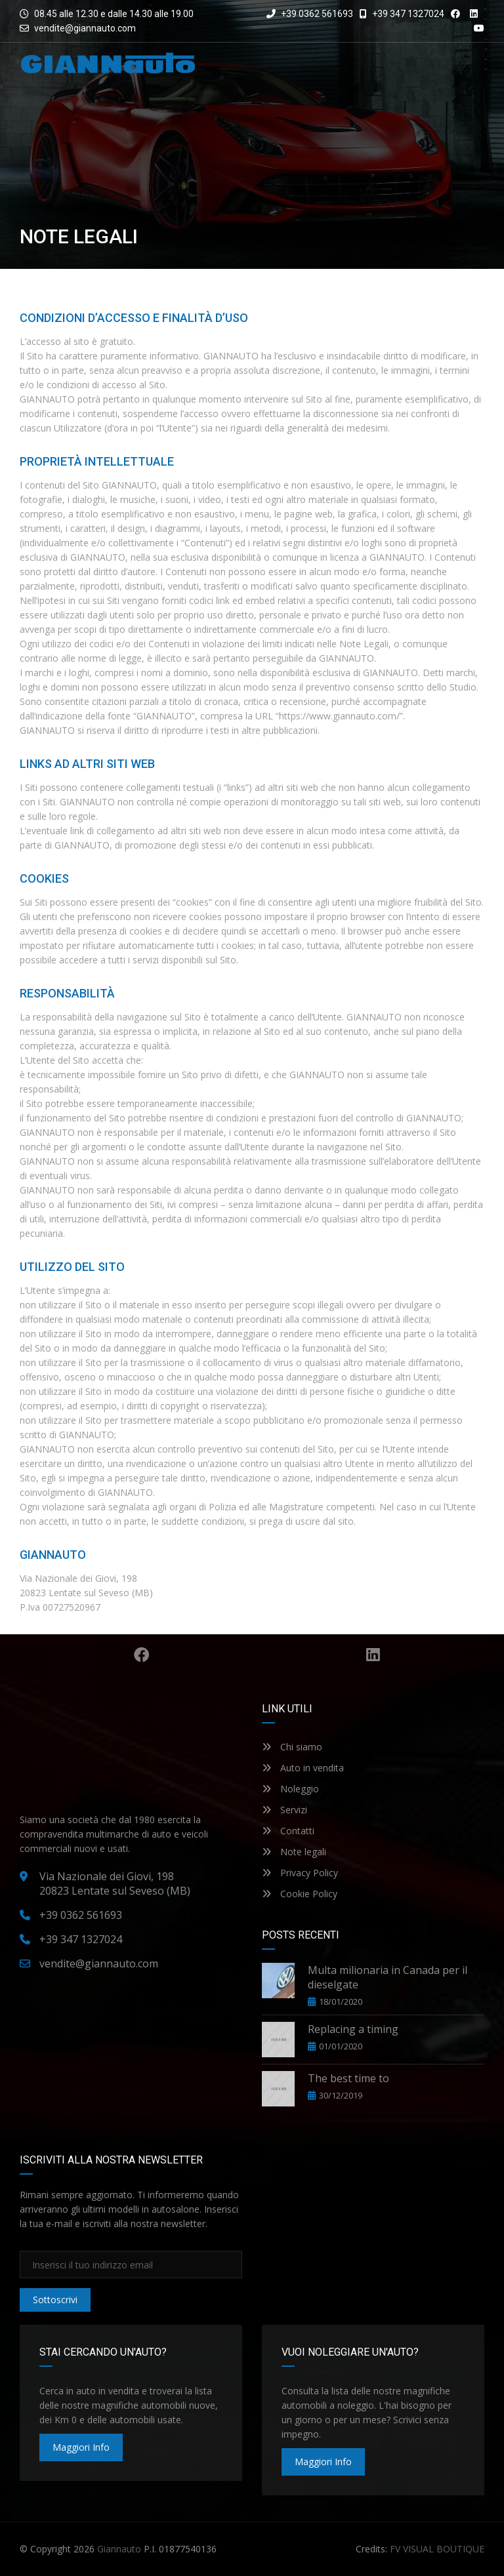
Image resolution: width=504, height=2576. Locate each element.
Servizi (284, 1809)
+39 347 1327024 (402, 14)
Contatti (288, 1830)
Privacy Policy (300, 1872)
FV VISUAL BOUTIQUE (437, 2549)
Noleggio (290, 1788)
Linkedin (376, 1654)
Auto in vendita (303, 1767)
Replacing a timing (353, 2029)
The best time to (348, 2078)
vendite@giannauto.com (85, 28)
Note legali (294, 1851)
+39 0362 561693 (309, 14)
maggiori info (81, 2447)
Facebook (144, 1654)
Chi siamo (292, 1747)
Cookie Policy (299, 1893)
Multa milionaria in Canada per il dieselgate (387, 1977)
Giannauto (119, 2549)
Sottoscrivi (55, 2299)
